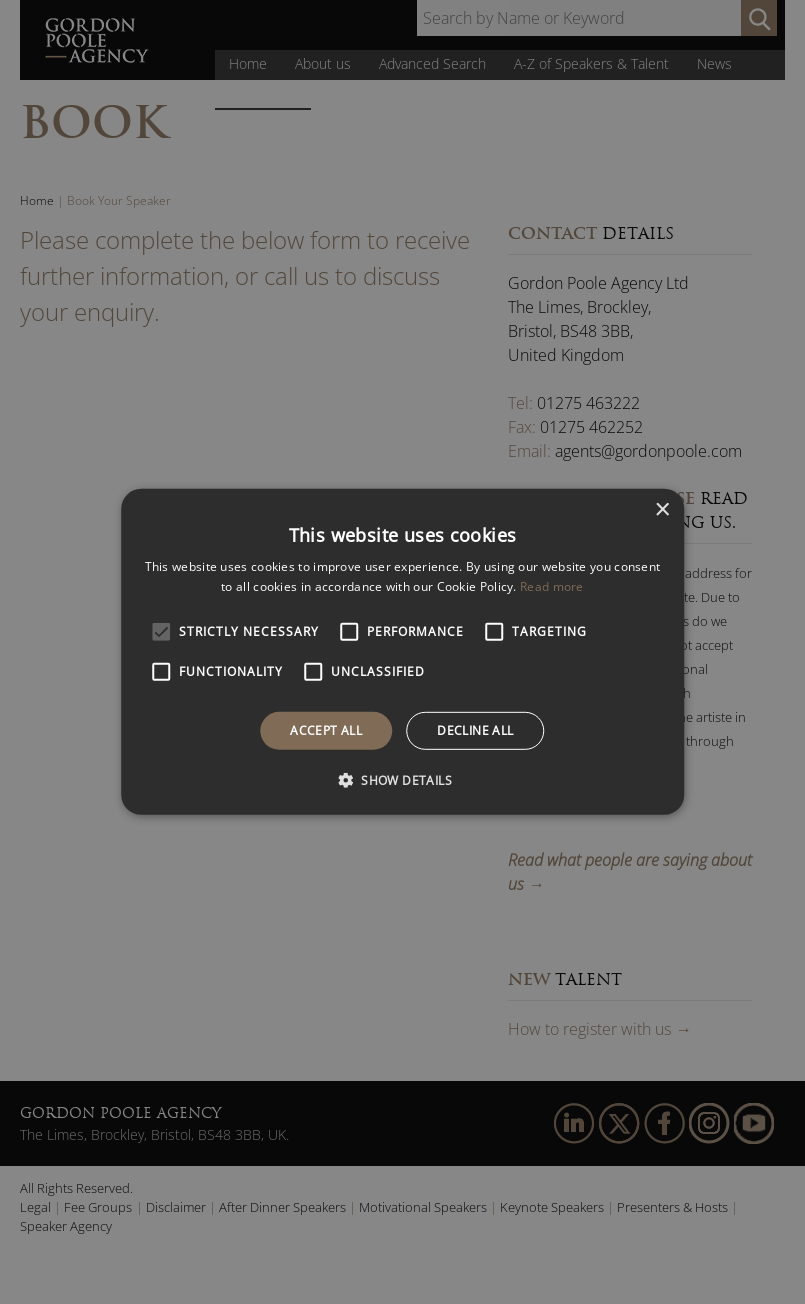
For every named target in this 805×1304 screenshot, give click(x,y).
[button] (402, 780)
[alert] (402, 652)
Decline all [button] (475, 730)
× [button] (661, 510)
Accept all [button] (326, 730)
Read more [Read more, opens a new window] (552, 586)
